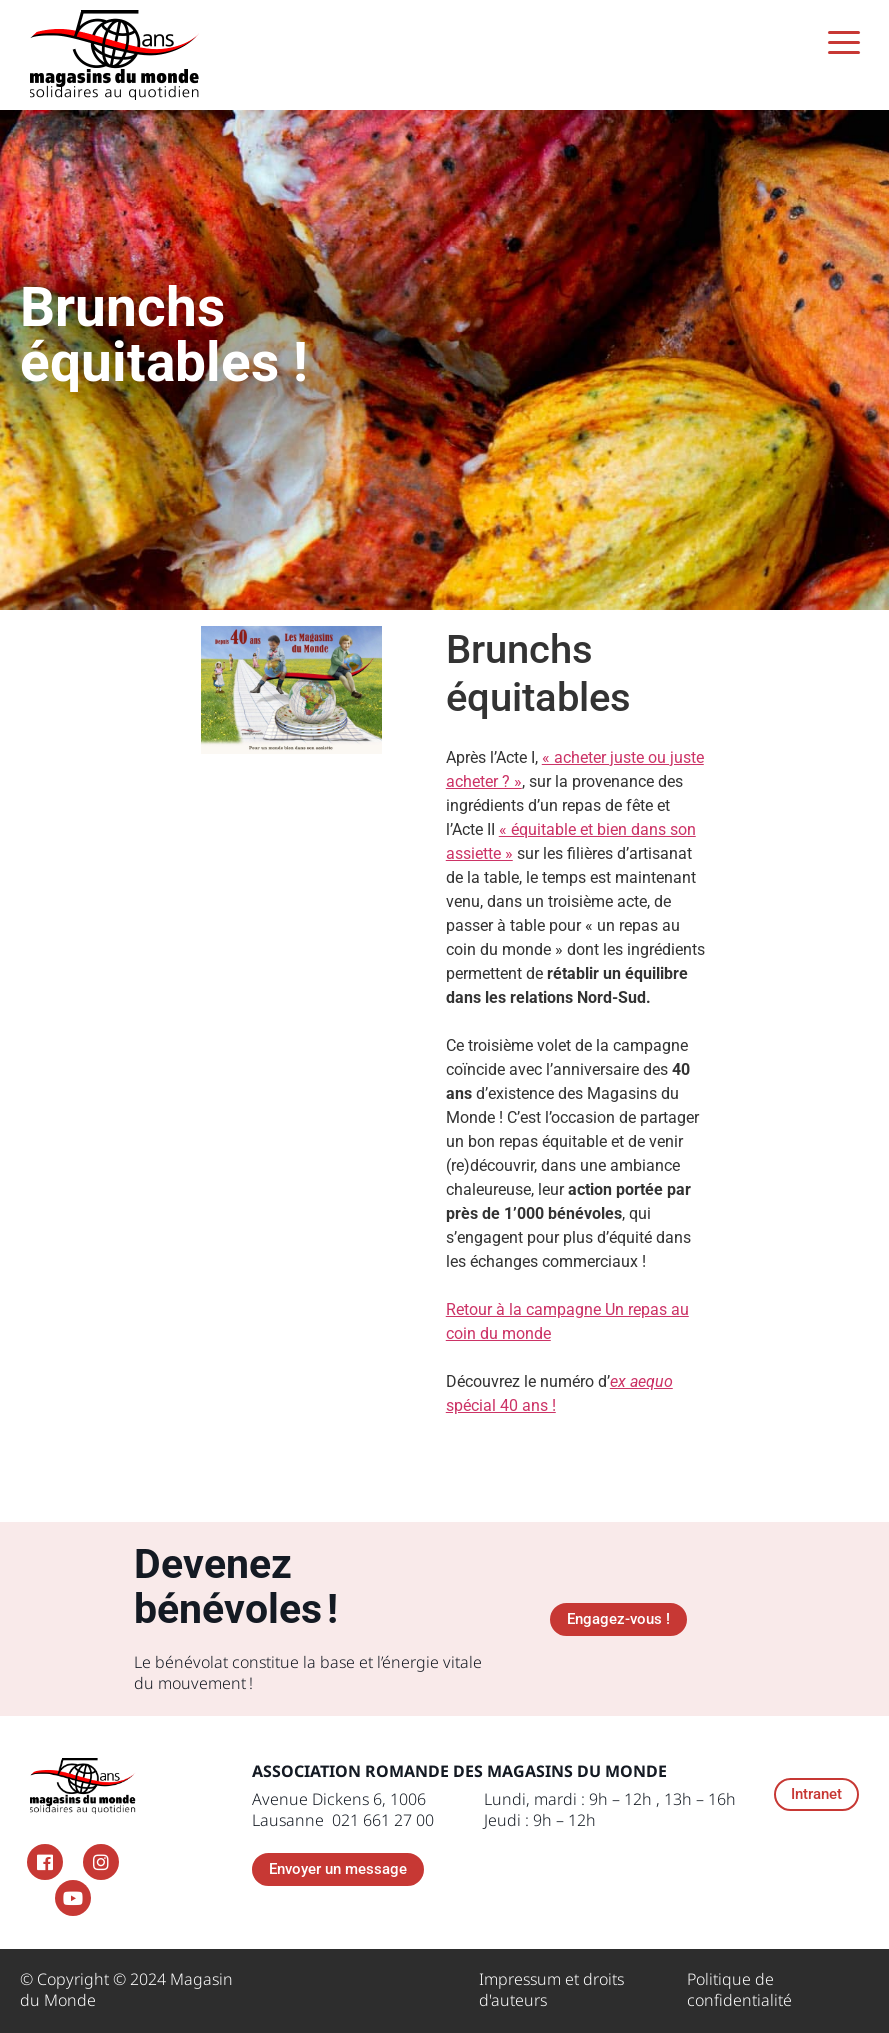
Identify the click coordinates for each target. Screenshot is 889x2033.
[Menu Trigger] (843, 42)
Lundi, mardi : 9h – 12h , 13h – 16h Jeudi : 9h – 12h (610, 1809)
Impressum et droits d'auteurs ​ (551, 1989)
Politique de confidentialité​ (739, 1989)
